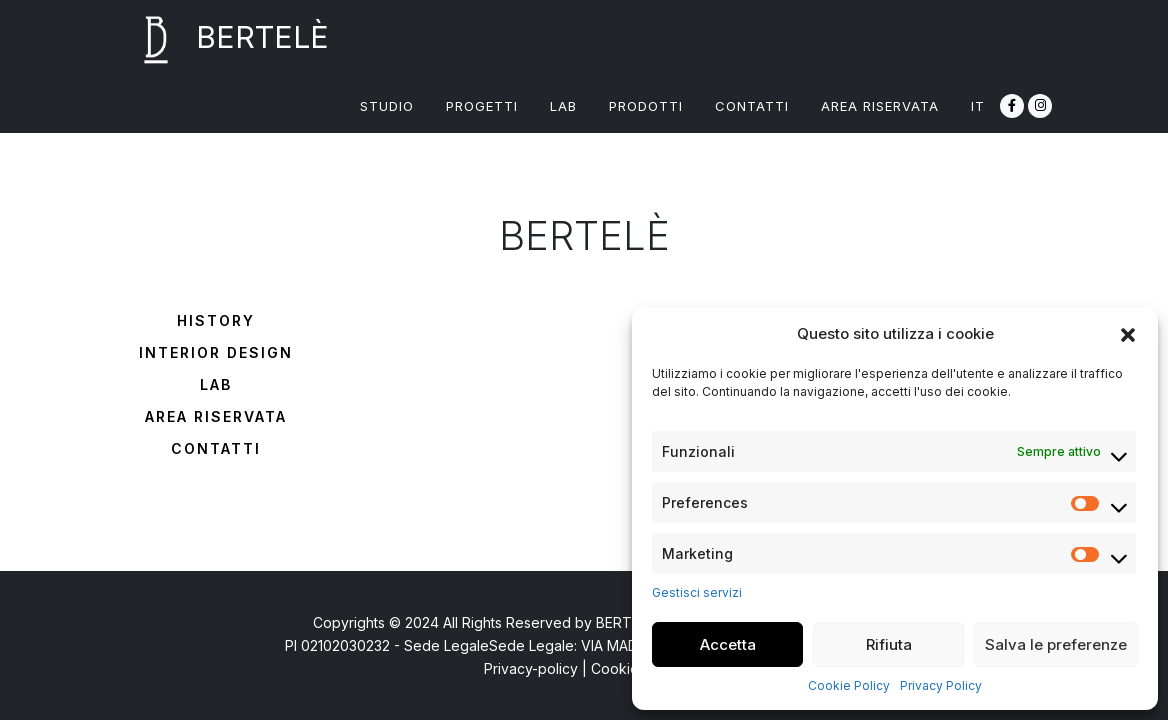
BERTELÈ (222, 40)
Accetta (728, 644)
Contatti (216, 448)
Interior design (216, 352)
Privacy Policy (941, 685)
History (216, 320)
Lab (216, 384)
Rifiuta (889, 644)
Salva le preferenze (1056, 644)
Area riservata (216, 416)
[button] (1128, 334)
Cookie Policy (849, 685)
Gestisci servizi (697, 592)
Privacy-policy (531, 668)
